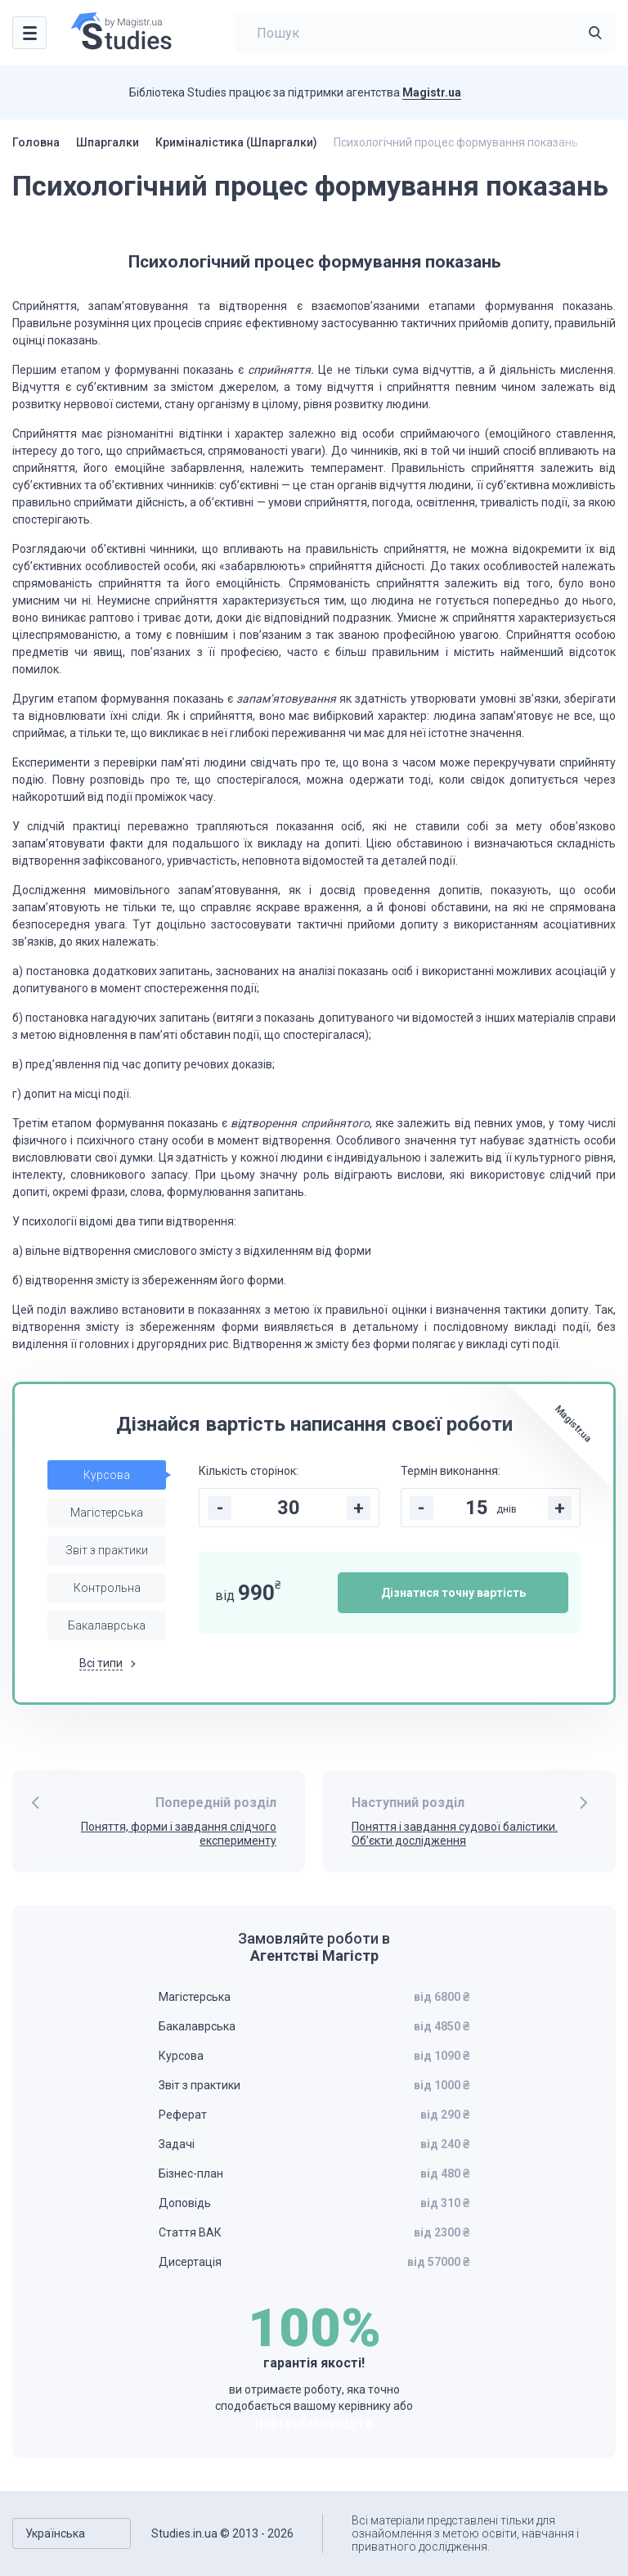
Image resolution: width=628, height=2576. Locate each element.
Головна (36, 142)
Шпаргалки (107, 142)
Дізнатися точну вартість (453, 1592)
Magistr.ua (431, 92)
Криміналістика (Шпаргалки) (236, 142)
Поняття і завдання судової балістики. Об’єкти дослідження (455, 1833)
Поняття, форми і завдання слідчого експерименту (178, 1833)
